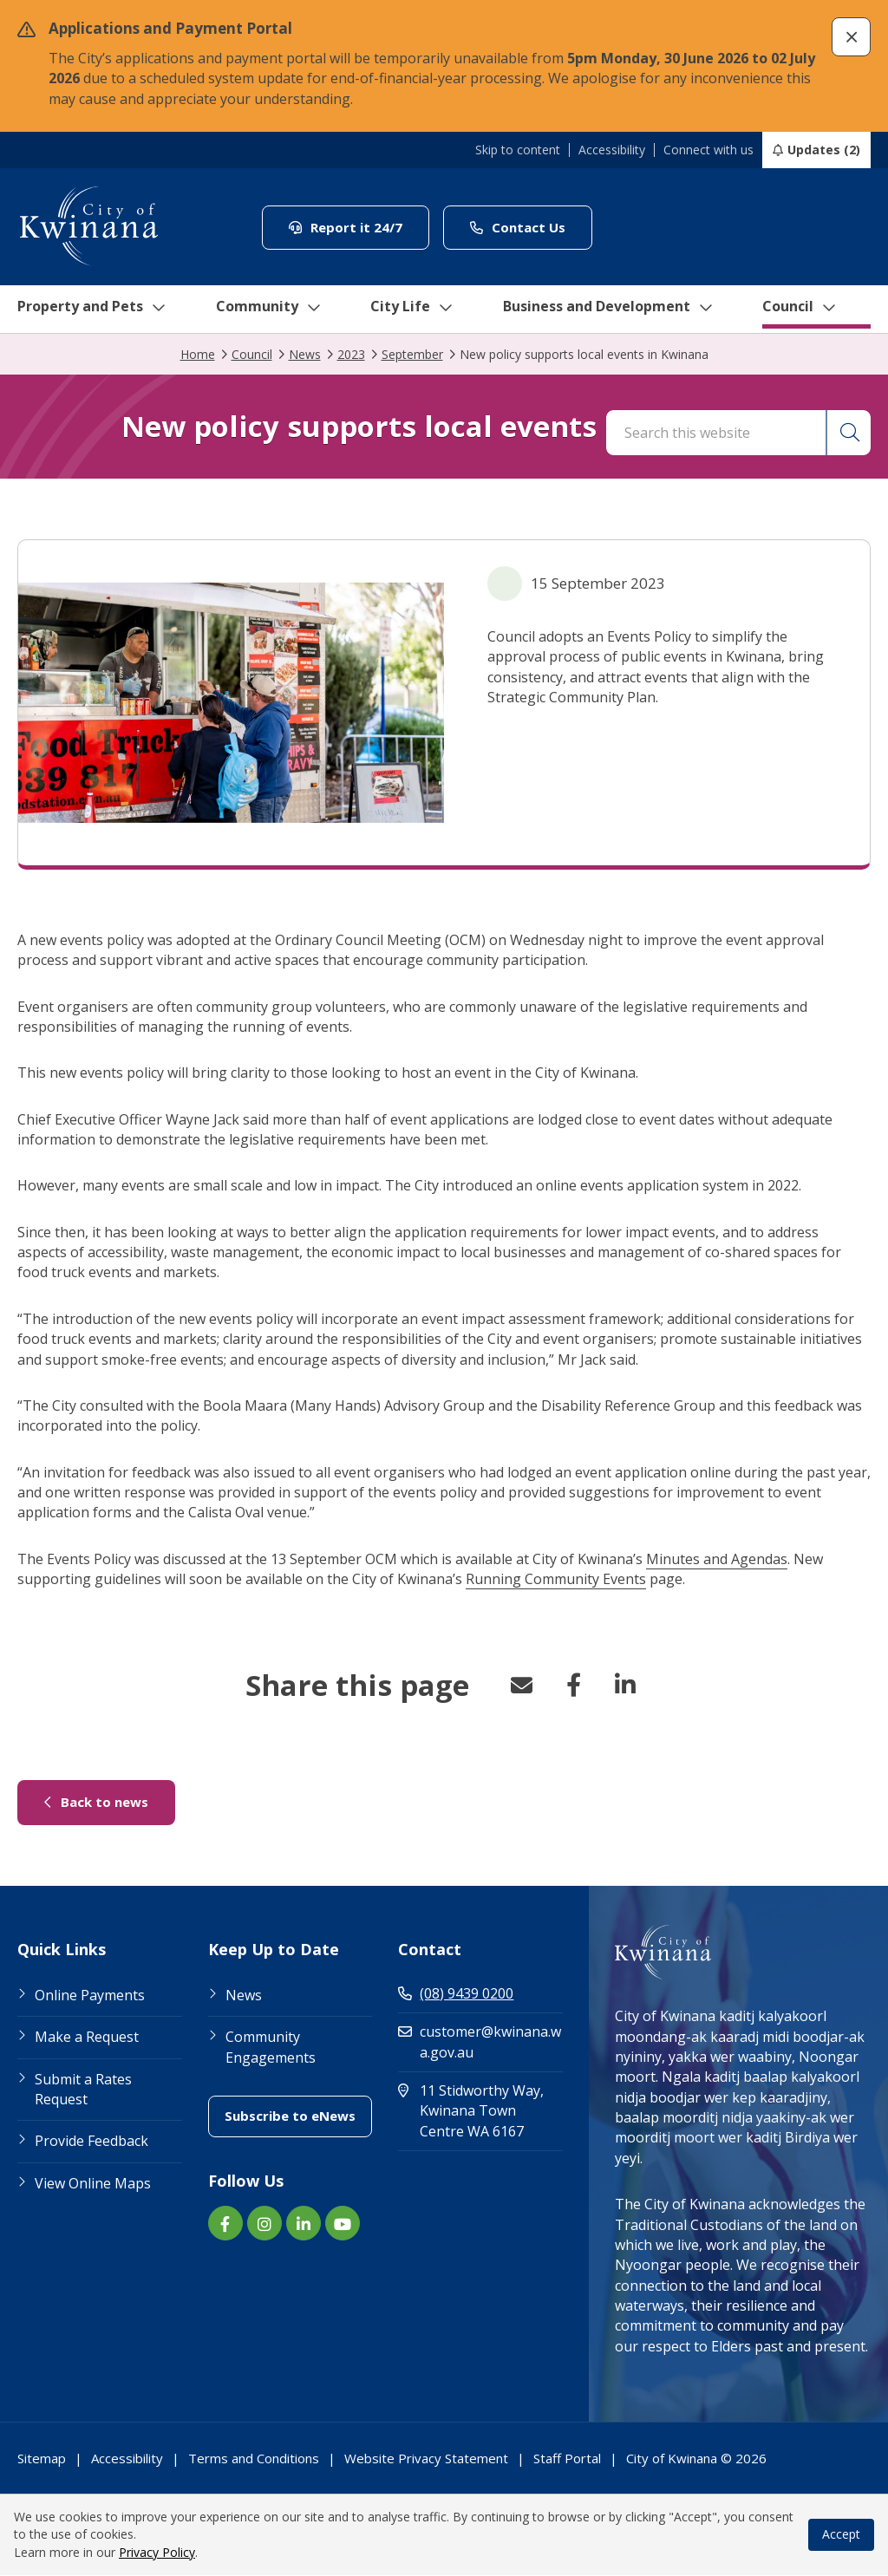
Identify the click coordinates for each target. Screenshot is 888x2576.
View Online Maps (93, 2184)
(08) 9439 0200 (455, 1994)
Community (271, 309)
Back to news (109, 1802)
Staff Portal (567, 2459)
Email (521, 1685)
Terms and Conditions (253, 2459)
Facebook (573, 1685)
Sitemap (41, 2459)
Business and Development (618, 309)
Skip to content (517, 150)
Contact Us (531, 227)
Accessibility (611, 150)
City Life (415, 309)
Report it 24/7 (359, 227)
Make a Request (87, 2037)
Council (818, 309)
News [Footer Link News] (243, 1995)
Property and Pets (88, 309)
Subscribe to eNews (298, 2116)
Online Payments (90, 1995)
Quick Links (61, 1950)
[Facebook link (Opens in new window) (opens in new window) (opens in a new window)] (225, 2224)
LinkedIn (625, 1685)
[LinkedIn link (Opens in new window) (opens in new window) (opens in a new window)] (303, 2224)
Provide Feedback (91, 2141)
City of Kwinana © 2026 (696, 2459)
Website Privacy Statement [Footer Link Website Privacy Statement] (426, 2459)
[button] (851, 36)
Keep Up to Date (273, 1950)
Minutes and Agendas (716, 1559)
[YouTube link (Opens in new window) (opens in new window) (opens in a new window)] (342, 2224)
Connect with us (708, 150)
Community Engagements (270, 2047)
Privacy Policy (157, 2553)
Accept (841, 2535)
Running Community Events (556, 1579)
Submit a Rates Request (83, 2090)
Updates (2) (823, 149)
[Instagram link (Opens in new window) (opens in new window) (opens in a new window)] (264, 2224)
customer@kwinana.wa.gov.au (479, 2042)
